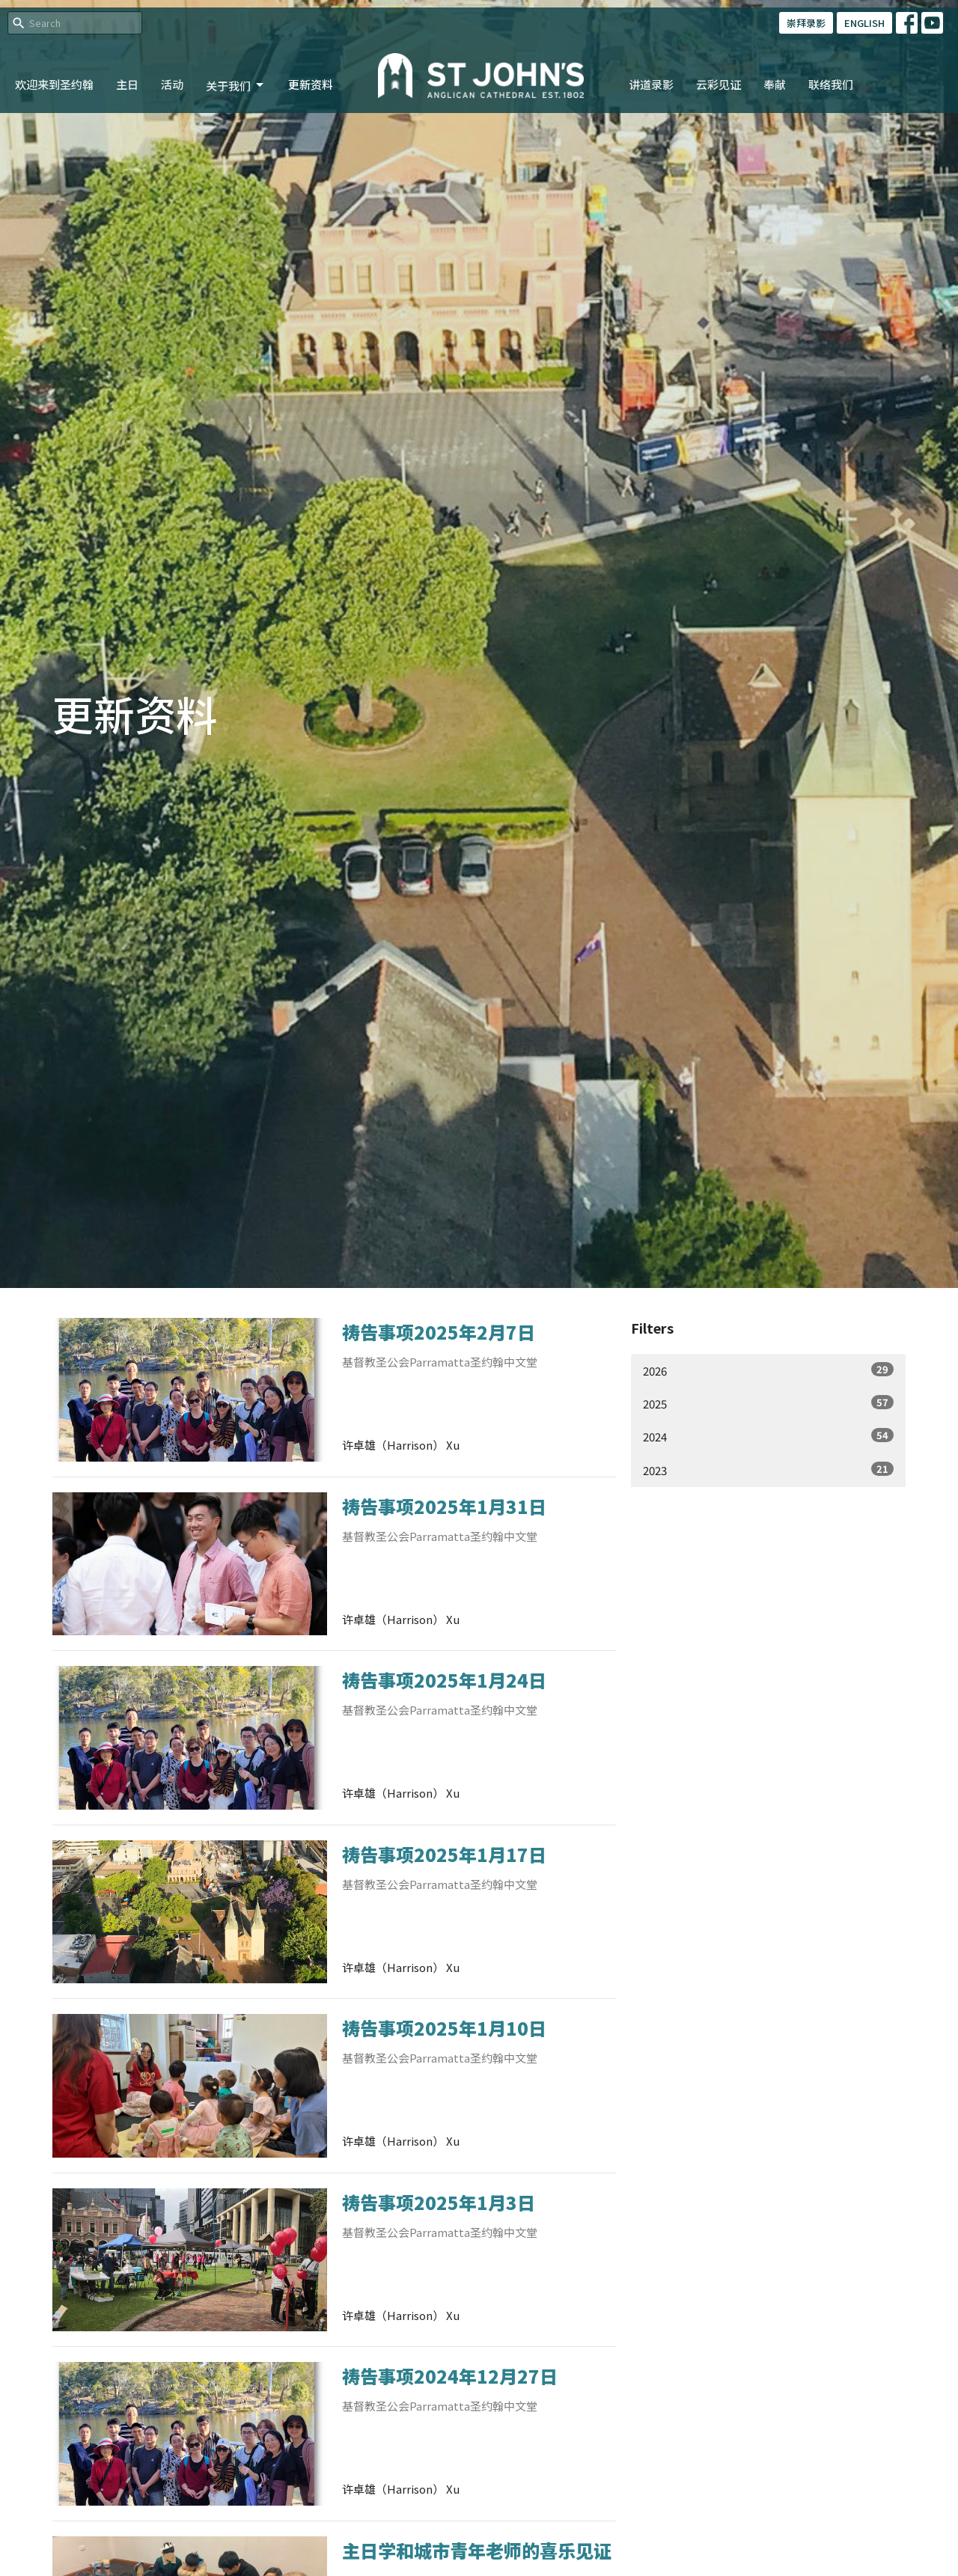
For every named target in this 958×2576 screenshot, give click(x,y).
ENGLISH (864, 23)
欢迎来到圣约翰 (54, 84)
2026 (768, 1370)
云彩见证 (718, 84)
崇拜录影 (806, 23)
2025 (768, 1403)
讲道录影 (651, 84)
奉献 (774, 84)
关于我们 (236, 86)
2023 (768, 1470)
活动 (172, 84)
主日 (127, 84)
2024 (768, 1436)
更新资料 (310, 84)
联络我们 (830, 84)
